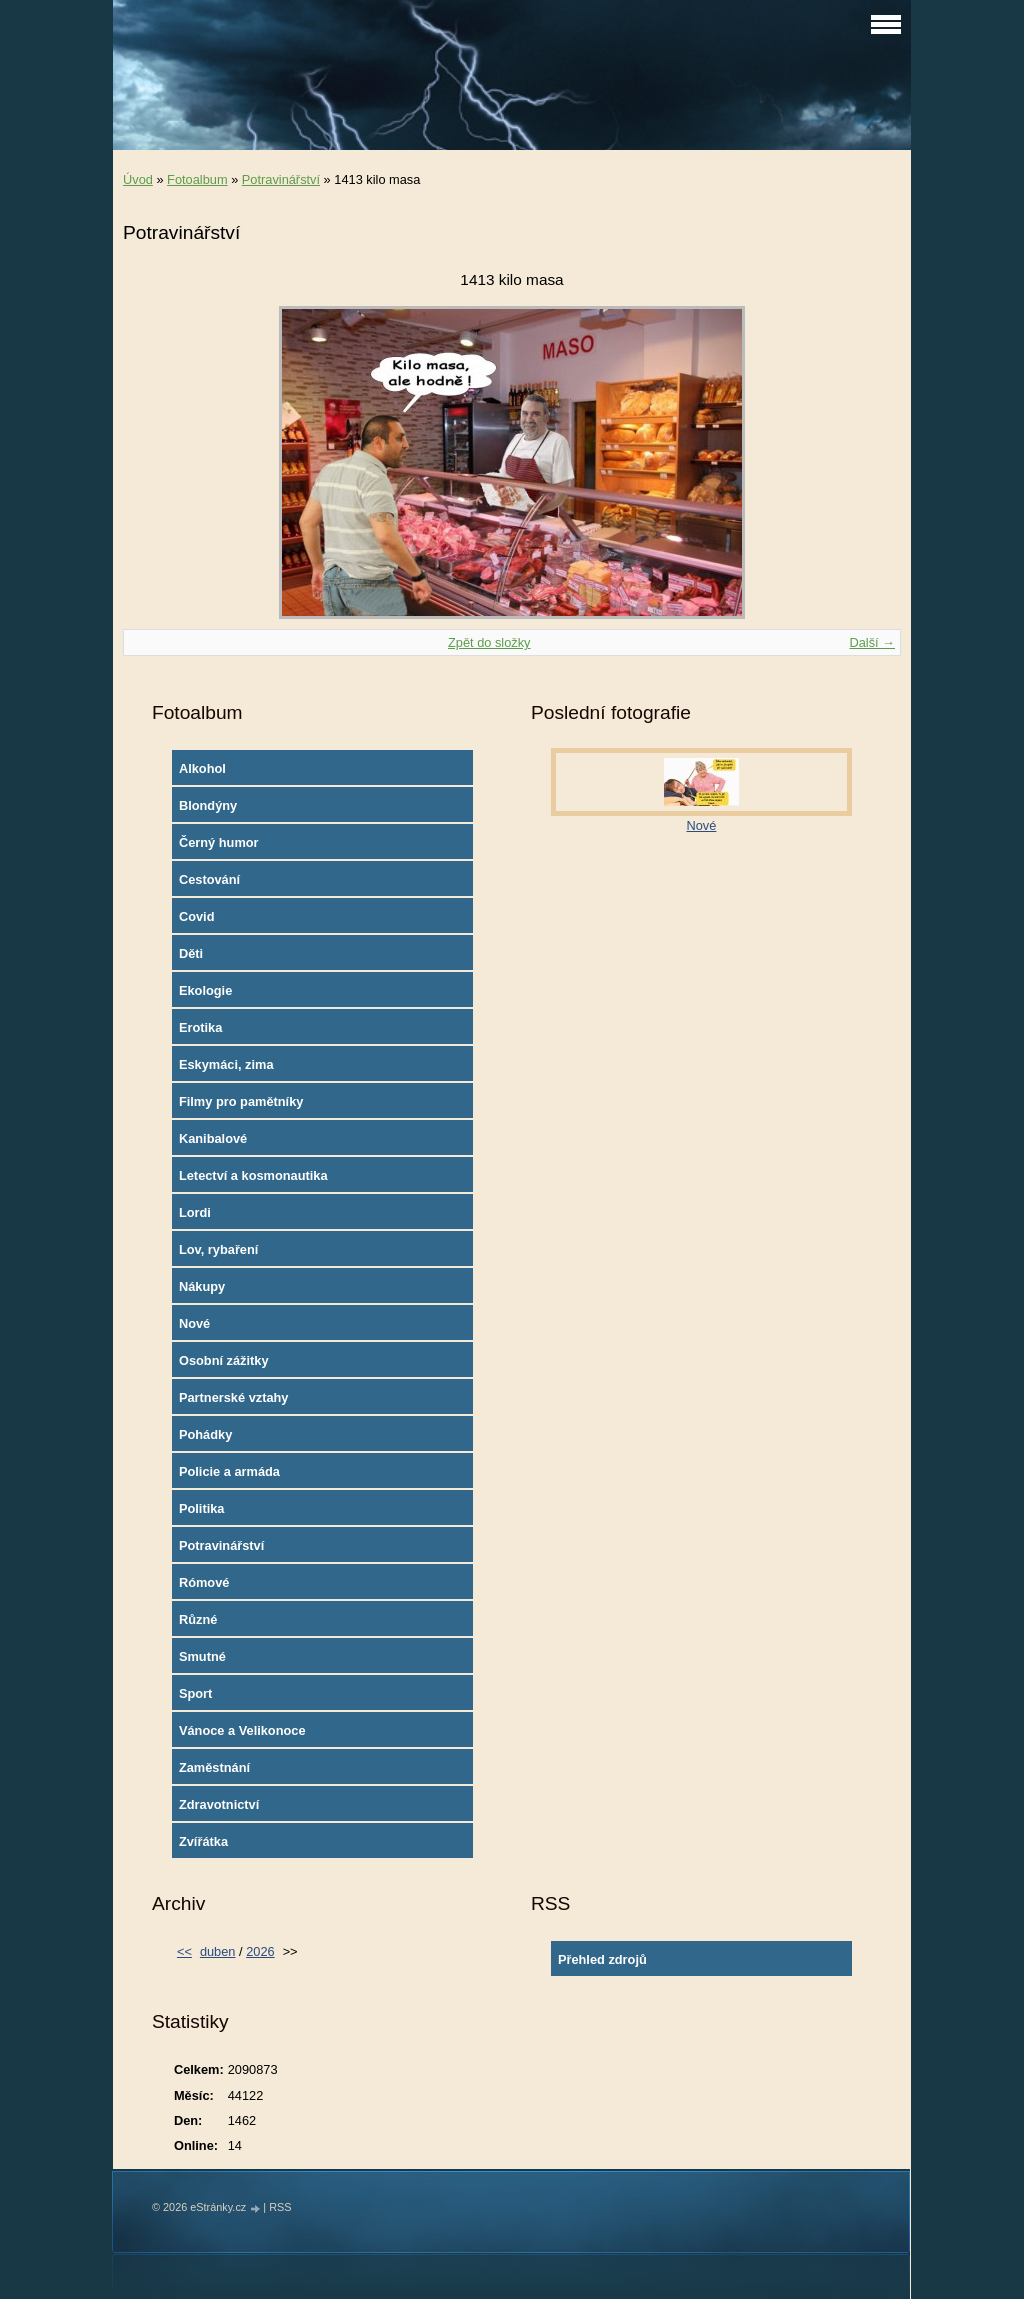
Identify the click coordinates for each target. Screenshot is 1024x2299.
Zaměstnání (214, 1767)
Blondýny (208, 805)
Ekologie (205, 990)
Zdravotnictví (219, 1804)
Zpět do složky (489, 642)
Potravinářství (281, 179)
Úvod (138, 179)
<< (184, 1951)
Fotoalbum (197, 179)
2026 (260, 1951)
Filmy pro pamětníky (241, 1101)
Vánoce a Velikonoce (242, 1730)
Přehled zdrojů (602, 1959)
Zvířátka (203, 1841)
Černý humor (219, 842)
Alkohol (202, 768)
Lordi (195, 1212)
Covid (197, 916)
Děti (191, 953)
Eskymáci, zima (226, 1064)
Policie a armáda (229, 1471)
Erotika (200, 1027)
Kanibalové (213, 1138)
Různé (198, 1619)
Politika (202, 1508)
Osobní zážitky (224, 1360)
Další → (872, 642)
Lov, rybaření (218, 1249)
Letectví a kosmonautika (253, 1175)
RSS (280, 2207)
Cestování (209, 879)
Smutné (202, 1656)
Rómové (204, 1582)
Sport (195, 1693)
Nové (194, 1323)
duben (218, 1951)
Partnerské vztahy (234, 1397)
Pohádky (205, 1434)
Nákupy (202, 1286)
